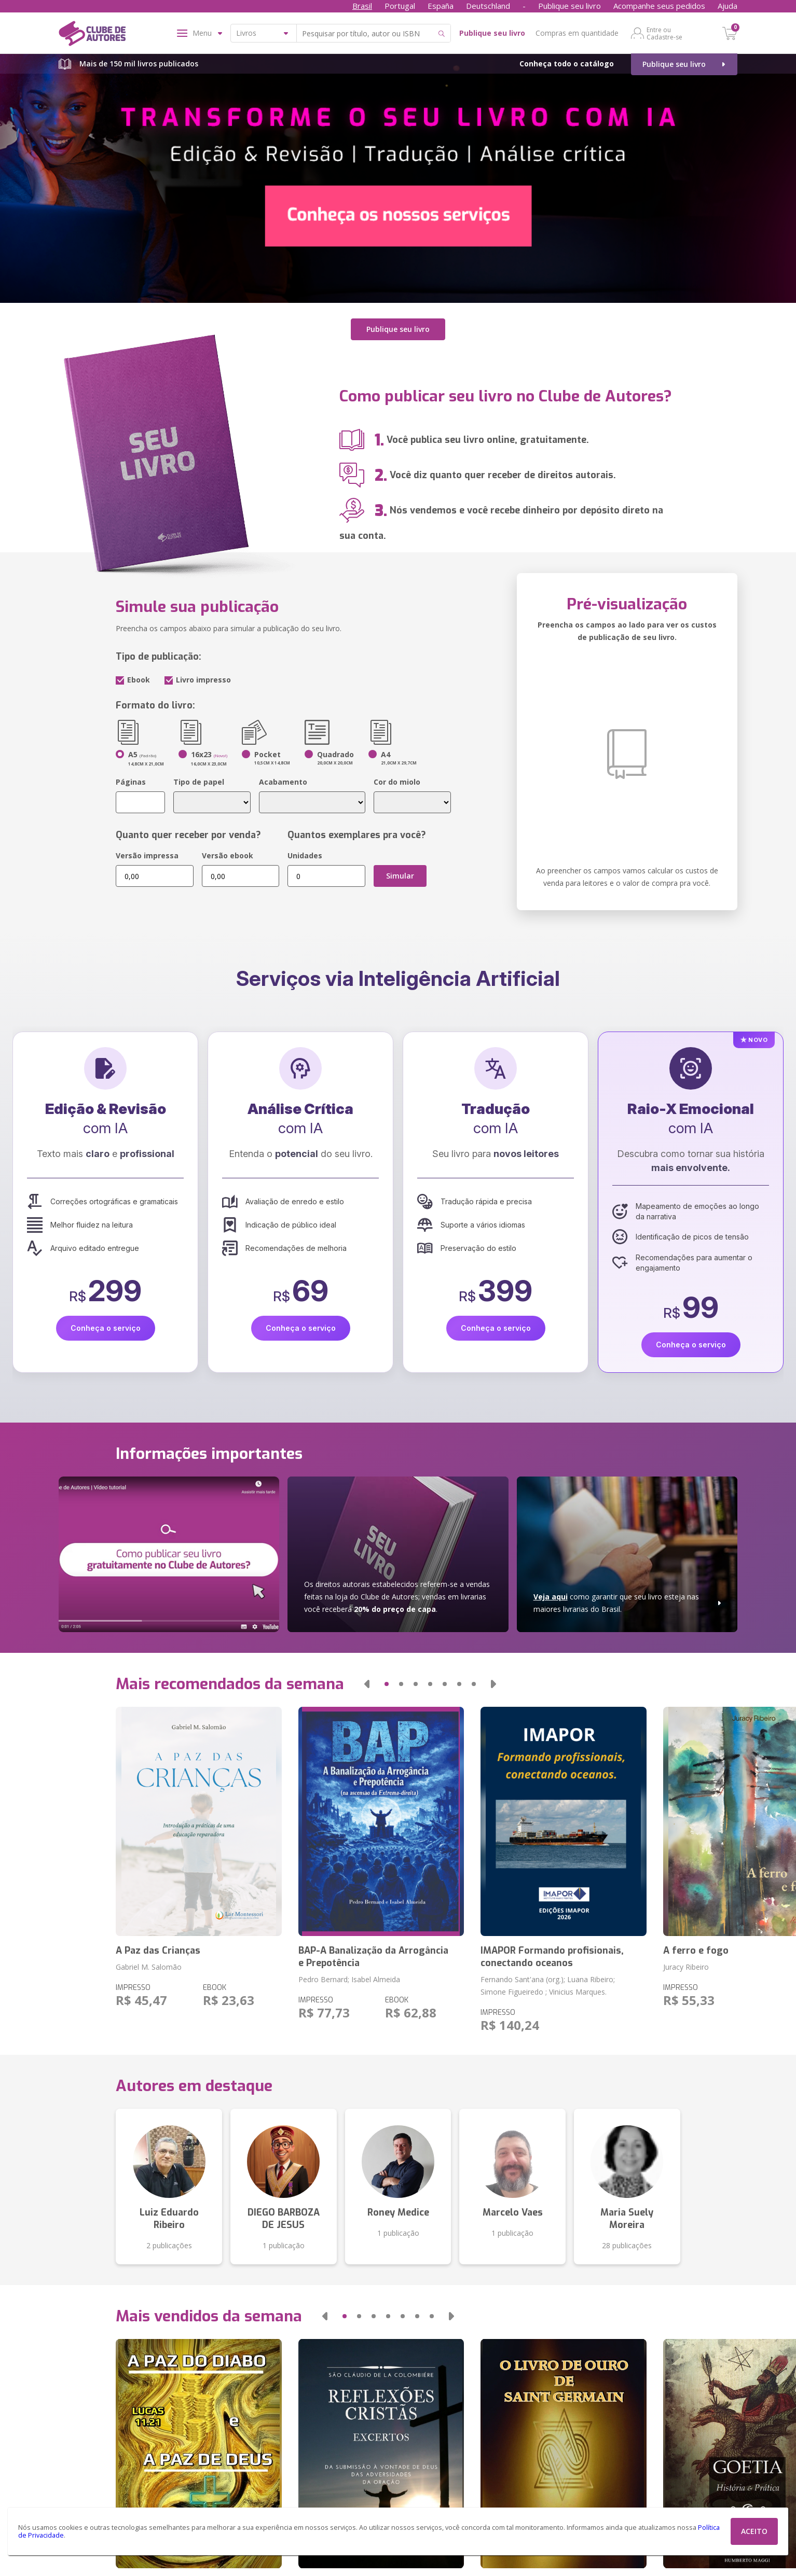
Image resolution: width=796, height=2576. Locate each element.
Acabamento (283, 782)
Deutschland (488, 6)
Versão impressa (147, 855)
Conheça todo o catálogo (566, 63)
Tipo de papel (198, 782)
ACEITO (754, 2531)
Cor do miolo (397, 782)
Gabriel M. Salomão (149, 1967)
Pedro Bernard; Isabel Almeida (349, 1979)
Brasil (362, 6)
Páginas (131, 782)
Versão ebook (227, 855)
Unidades (304, 855)
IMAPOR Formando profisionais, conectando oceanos (552, 1956)
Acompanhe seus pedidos (659, 6)
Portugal (400, 6)
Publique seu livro (569, 6)
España (441, 6)
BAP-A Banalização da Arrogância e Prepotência (373, 1956)
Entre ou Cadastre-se (664, 33)
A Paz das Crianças (158, 1950)
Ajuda (727, 6)
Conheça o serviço (106, 1328)
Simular (400, 876)
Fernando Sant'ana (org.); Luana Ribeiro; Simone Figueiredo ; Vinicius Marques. (548, 1985)
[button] (366, 1684)
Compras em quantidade (577, 33)
